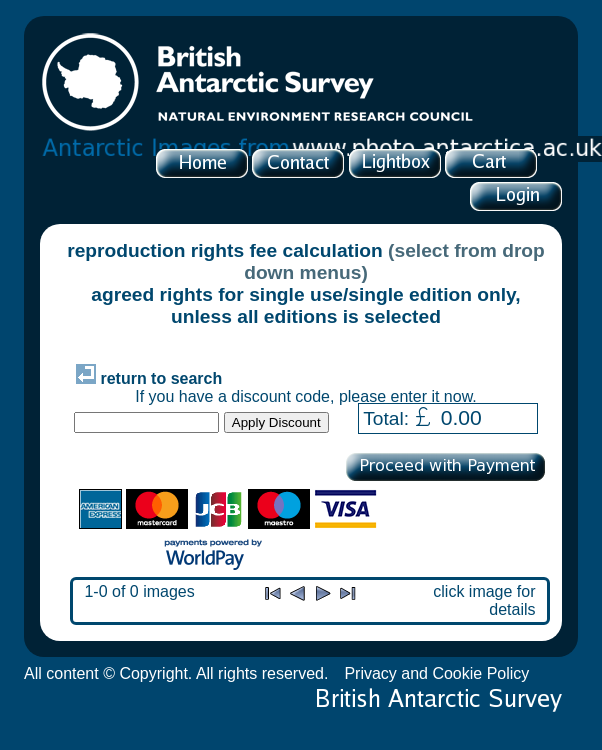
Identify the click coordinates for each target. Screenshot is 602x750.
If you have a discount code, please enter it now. (306, 396)
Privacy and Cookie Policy (436, 673)
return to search (149, 378)
